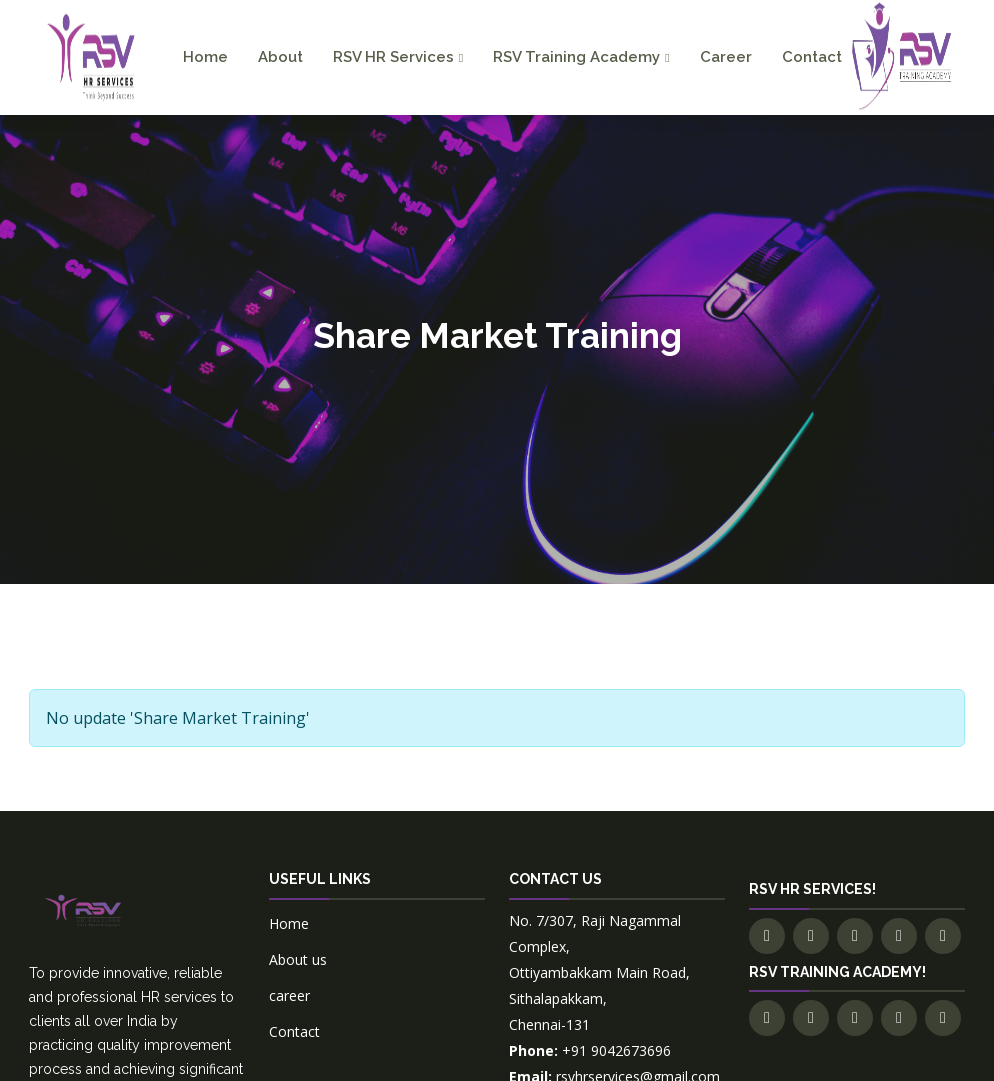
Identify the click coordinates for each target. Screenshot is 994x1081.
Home (205, 57)
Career (726, 57)
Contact (812, 57)
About (280, 57)
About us (298, 959)
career (289, 995)
